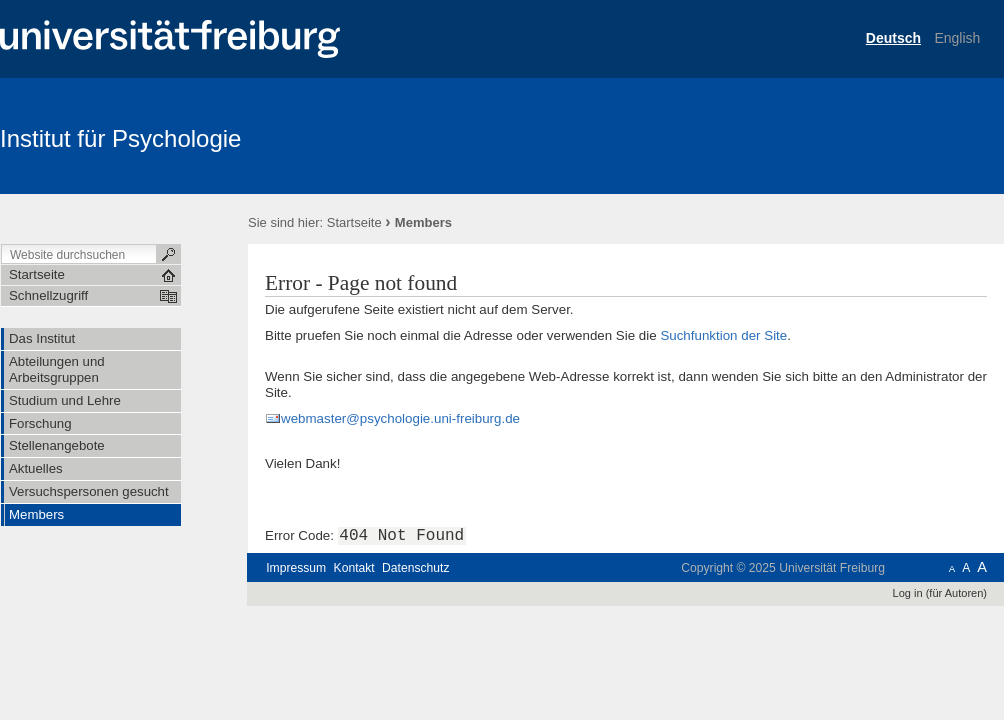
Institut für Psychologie (120, 138)
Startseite (354, 222)
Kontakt (354, 568)
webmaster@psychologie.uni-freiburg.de (400, 418)
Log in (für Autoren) (940, 593)
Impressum (296, 568)
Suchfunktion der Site (723, 335)
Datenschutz (415, 568)
